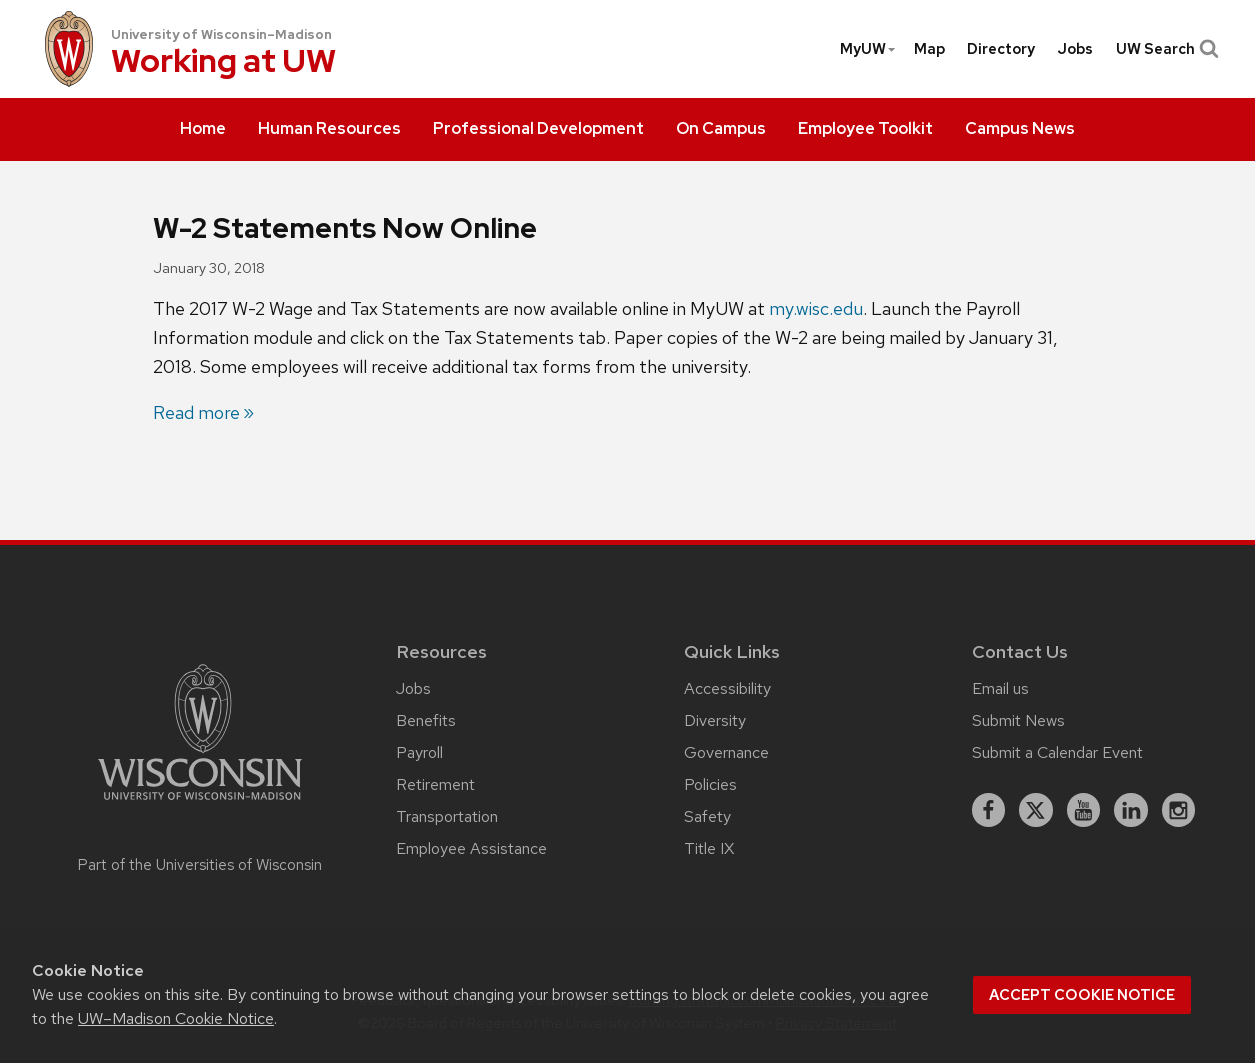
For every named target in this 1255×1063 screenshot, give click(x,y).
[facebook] (989, 810)
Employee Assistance (471, 848)
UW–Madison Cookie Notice (176, 1018)
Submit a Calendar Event (1057, 752)
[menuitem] (203, 130)
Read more (196, 412)
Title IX (709, 848)
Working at (223, 62)
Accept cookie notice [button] (1082, 995)
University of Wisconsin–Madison (221, 34)
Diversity (715, 720)
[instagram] (1179, 810)
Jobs (1075, 49)
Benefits (426, 720)
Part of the (200, 865)
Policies (710, 784)
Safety (707, 816)
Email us (1000, 688)
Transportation (447, 816)
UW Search (1165, 49)
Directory (1001, 49)
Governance (726, 752)
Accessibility (727, 688)
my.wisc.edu (816, 308)
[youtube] (1084, 810)
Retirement (435, 784)
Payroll (419, 752)
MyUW (868, 49)
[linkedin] (1131, 810)
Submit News (1018, 720)
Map (929, 49)
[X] (1036, 810)
